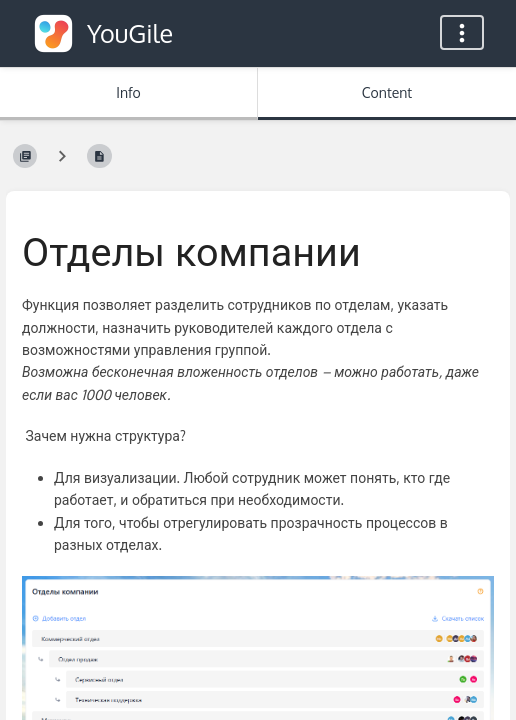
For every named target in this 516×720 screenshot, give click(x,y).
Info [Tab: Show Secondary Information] (128, 92)
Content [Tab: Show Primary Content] (387, 92)
